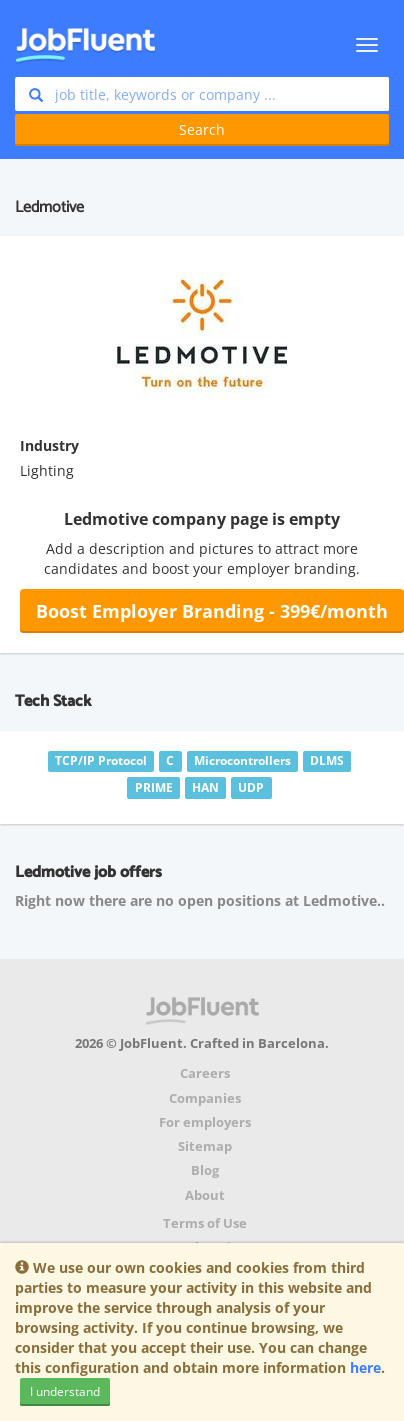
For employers (205, 1122)
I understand (65, 1391)
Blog (205, 1170)
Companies (205, 1098)
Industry (49, 445)
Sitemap (205, 1146)
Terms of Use (205, 1223)
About (205, 1195)
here (365, 1367)
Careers (205, 1073)
